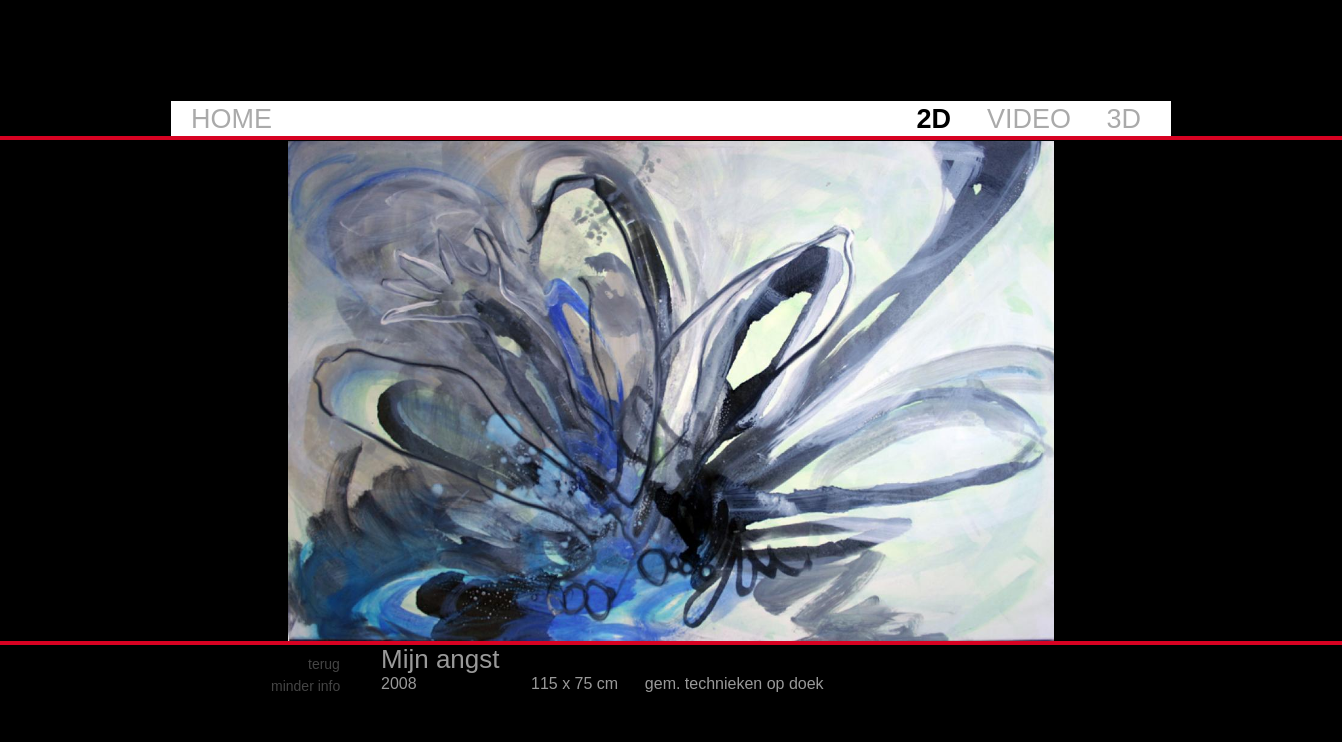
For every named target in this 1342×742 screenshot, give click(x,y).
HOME (231, 119)
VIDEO (1029, 119)
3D (1123, 119)
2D (933, 119)
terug (324, 664)
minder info (305, 686)
